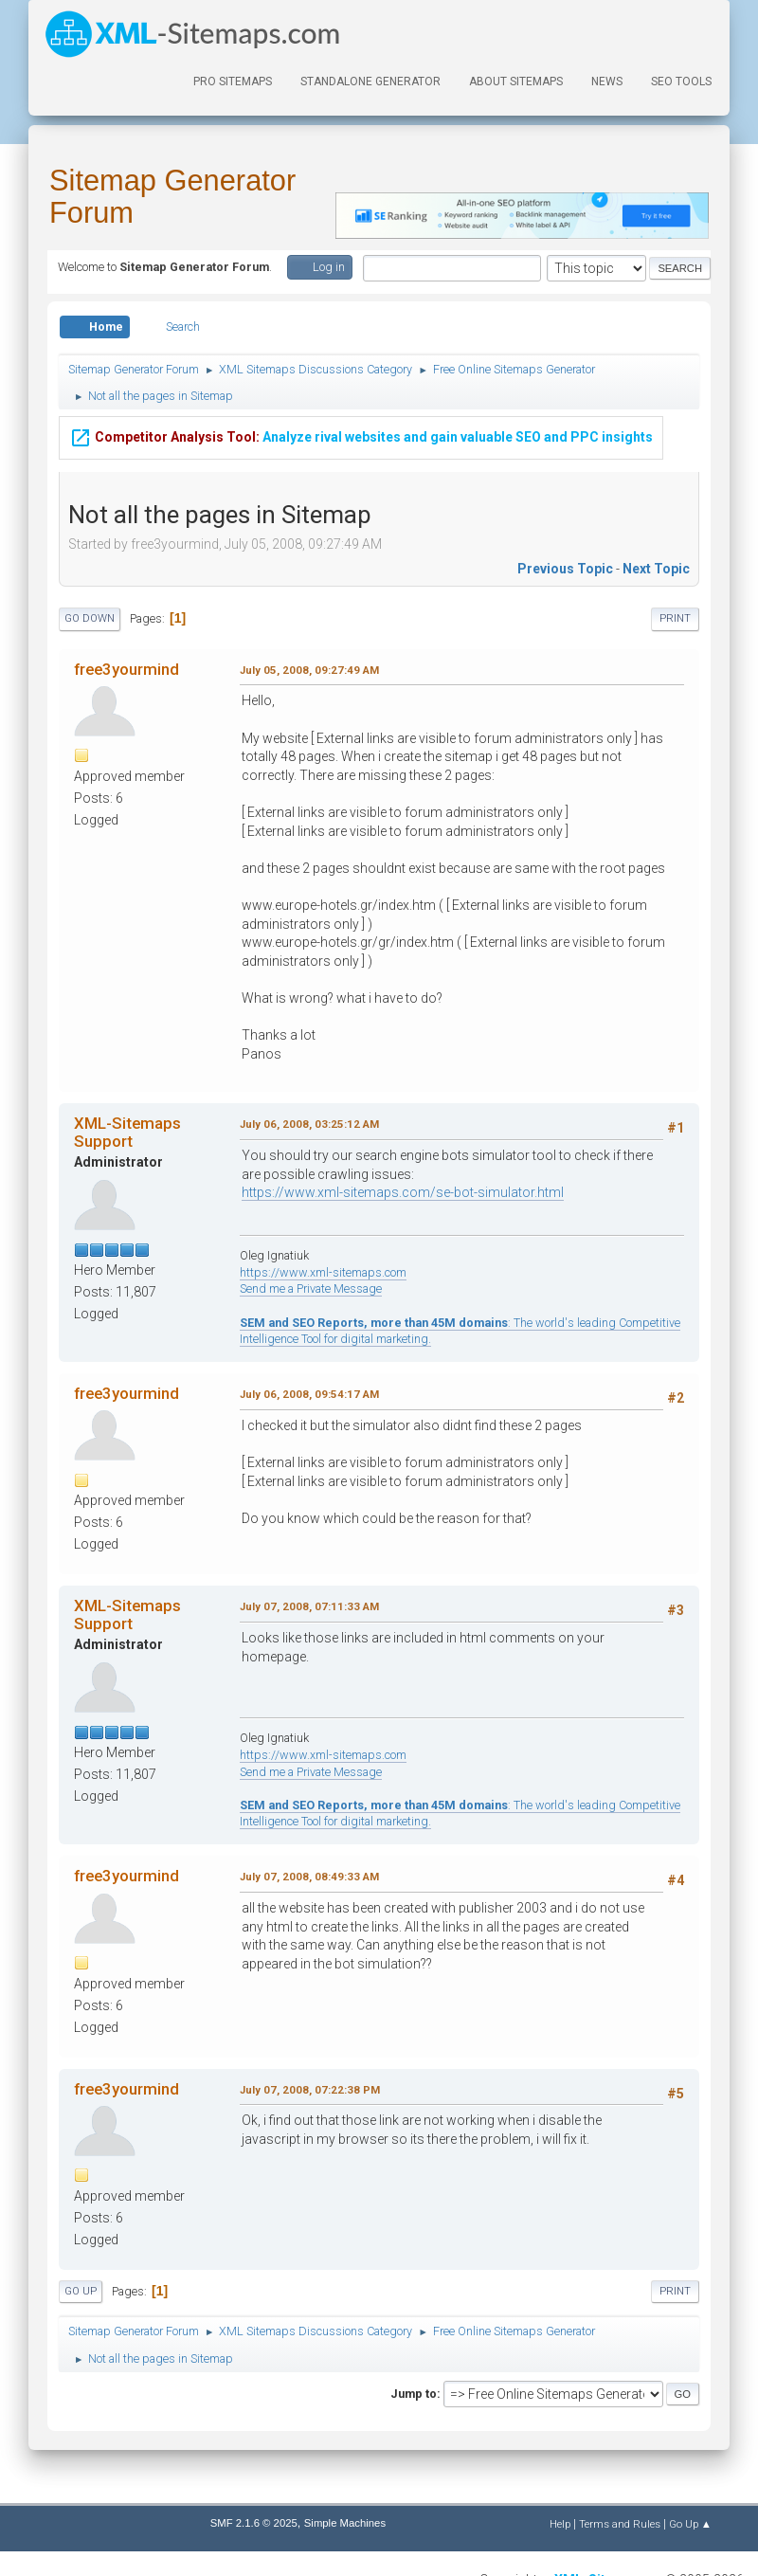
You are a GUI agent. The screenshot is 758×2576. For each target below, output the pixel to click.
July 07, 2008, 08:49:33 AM (309, 1876)
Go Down (89, 618)
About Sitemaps (516, 81)
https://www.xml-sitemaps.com (323, 1272)
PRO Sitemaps (232, 81)
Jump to (413, 2393)
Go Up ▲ (690, 2524)
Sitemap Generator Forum (172, 196)
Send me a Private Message (311, 1288)
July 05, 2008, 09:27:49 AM (309, 670)
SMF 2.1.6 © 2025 (254, 2523)
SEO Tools (681, 81)
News (607, 81)
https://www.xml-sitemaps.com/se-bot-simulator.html (403, 1192)
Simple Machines (345, 2523)
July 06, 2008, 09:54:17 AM (309, 1394)
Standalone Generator (370, 81)
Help (560, 2524)
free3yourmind (126, 669)
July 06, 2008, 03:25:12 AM (309, 1124)
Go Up (80, 2291)
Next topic (656, 568)
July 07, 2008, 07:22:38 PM (310, 2089)
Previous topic (565, 568)
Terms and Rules (619, 2524)
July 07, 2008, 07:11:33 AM (309, 1606)
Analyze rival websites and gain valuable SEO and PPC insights (361, 435)
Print (675, 618)
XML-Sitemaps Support (127, 1132)
